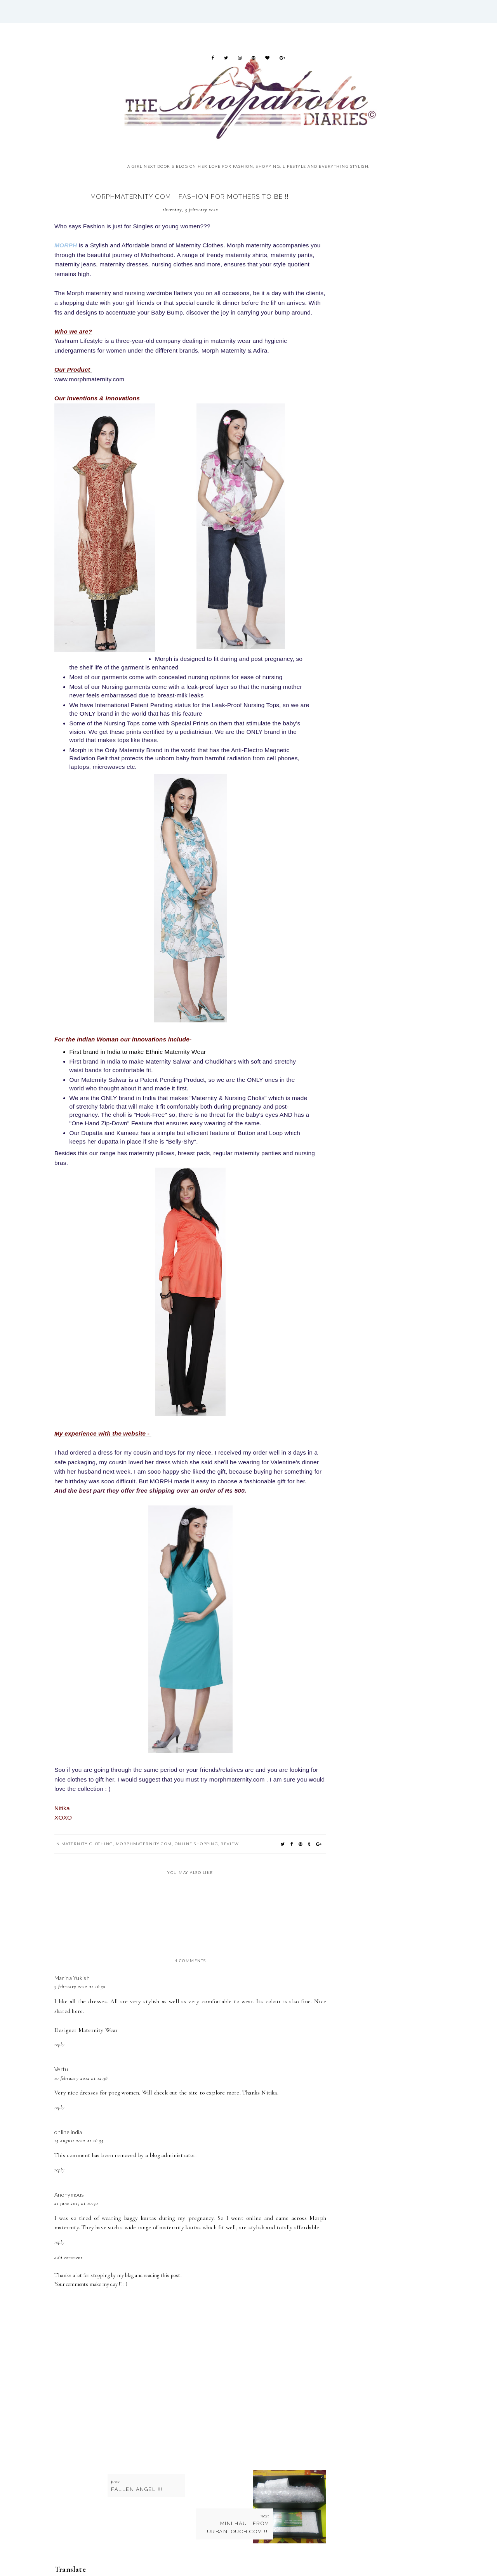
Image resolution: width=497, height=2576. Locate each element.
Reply (59, 2044)
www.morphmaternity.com (89, 379)
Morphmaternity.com (144, 1843)
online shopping (196, 1843)
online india (68, 2132)
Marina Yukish (72, 1978)
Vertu (61, 2069)
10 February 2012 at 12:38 (81, 2078)
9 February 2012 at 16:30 (80, 1986)
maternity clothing (87, 1843)
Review (230, 1843)
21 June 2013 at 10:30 (76, 2203)
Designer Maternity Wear (86, 2030)
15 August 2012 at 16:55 (79, 2141)
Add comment (68, 2257)
